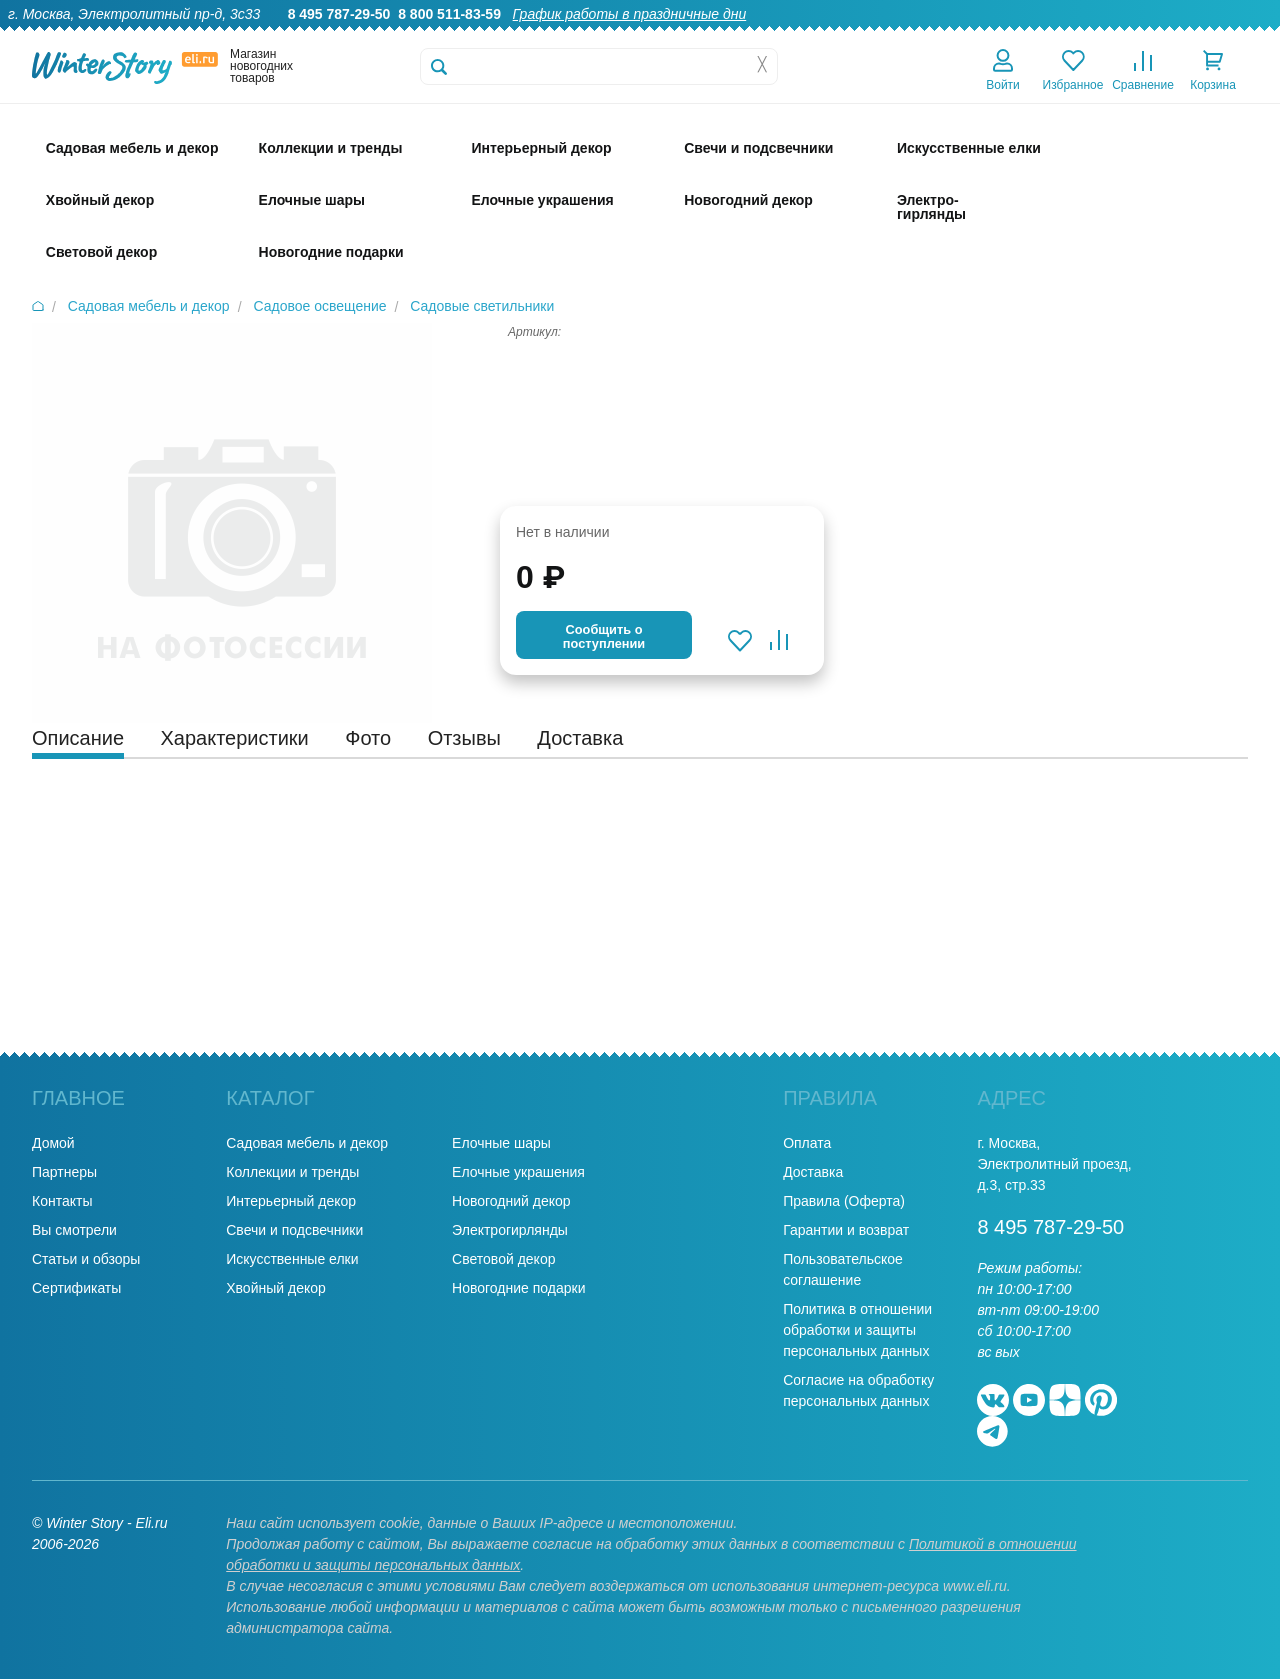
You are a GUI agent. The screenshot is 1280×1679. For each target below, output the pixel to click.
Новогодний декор (511, 1201)
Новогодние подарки (518, 1288)
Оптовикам (925, 36)
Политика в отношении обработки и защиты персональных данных (857, 1330)
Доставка (1011, 36)
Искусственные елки (292, 1259)
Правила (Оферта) (844, 1201)
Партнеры (64, 1172)
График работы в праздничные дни (630, 14)
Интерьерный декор (291, 1201)
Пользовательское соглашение (843, 1269)
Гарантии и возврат (846, 1230)
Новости (1159, 36)
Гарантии (838, 36)
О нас (768, 36)
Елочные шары (501, 1143)
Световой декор (503, 1259)
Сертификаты (76, 1288)
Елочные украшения (518, 1172)
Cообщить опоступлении (604, 636)
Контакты (1238, 36)
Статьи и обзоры (86, 1259)
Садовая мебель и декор (307, 1143)
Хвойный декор (276, 1288)
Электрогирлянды (510, 1230)
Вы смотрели (74, 1230)
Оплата (1086, 36)
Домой (53, 1143)
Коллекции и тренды (292, 1172)
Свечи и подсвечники (294, 1230)
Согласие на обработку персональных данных (858, 1390)
